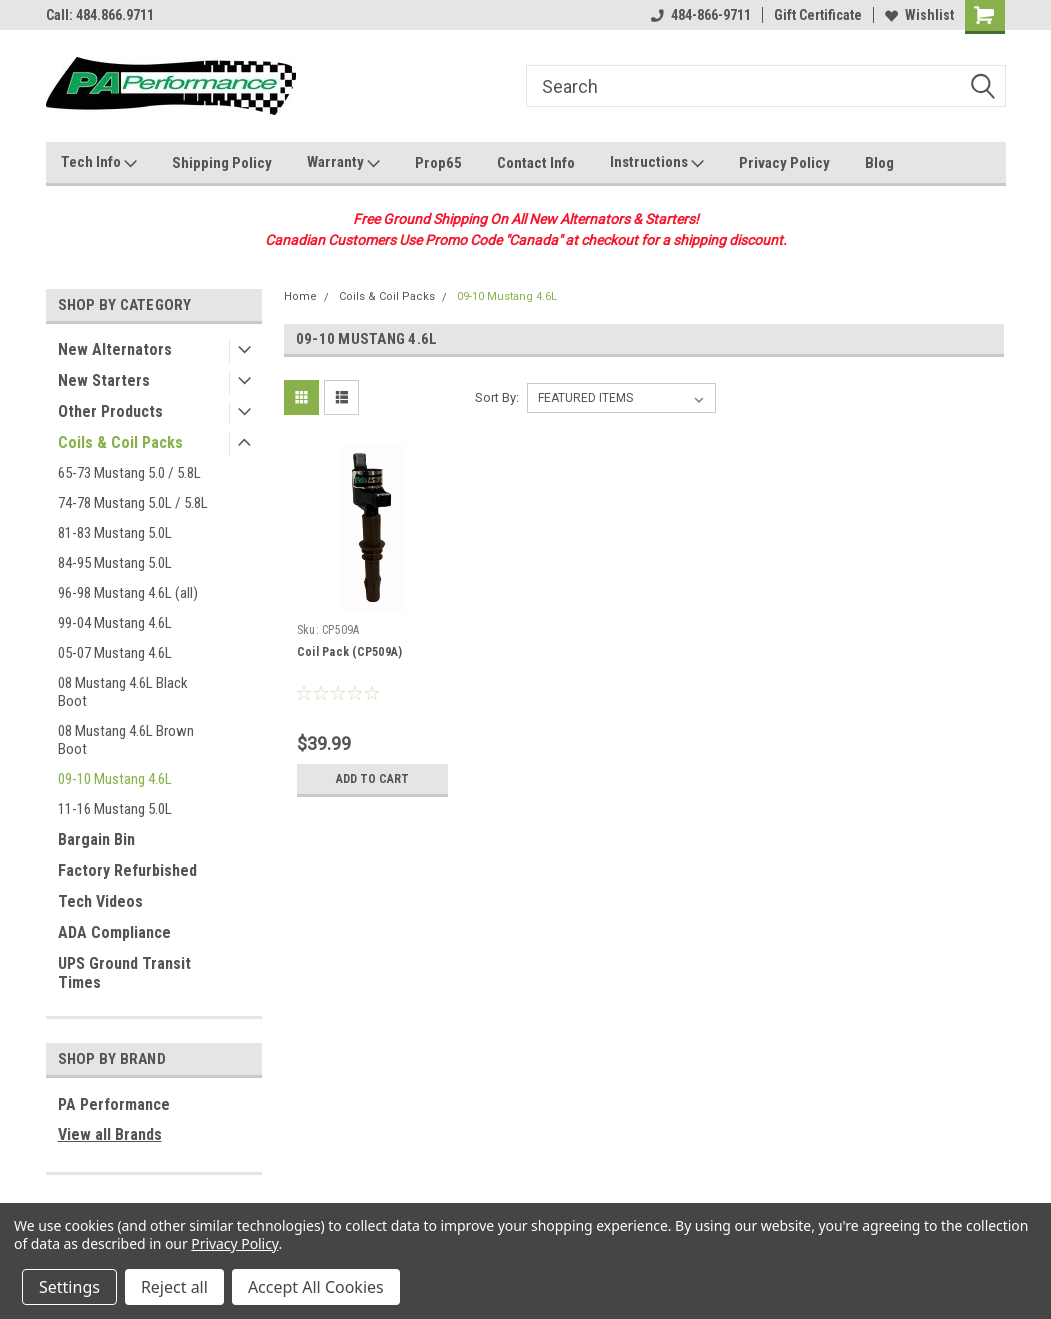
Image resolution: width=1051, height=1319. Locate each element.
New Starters (104, 380)
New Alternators (115, 349)
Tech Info (99, 163)
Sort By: (497, 397)
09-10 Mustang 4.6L (115, 779)
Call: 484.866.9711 (100, 15)
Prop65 (438, 163)
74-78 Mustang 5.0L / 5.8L (133, 503)
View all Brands (110, 1134)
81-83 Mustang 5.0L (115, 533)
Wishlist (919, 15)
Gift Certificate (818, 15)
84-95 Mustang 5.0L (115, 563)
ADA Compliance (114, 932)
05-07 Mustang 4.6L (115, 653)
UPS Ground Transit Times (124, 973)
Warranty (343, 163)
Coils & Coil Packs (120, 442)
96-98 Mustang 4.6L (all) (128, 593)
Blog (879, 163)
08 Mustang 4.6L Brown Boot (126, 740)
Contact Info (536, 163)
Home (300, 296)
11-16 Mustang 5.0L (115, 809)
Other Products (110, 411)
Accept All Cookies (316, 1287)
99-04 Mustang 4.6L (115, 623)
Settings (69, 1287)
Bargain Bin (96, 839)
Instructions (657, 163)
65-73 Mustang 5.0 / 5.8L (129, 473)
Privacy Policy (784, 163)
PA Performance (114, 1104)
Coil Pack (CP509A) (350, 652)
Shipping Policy (222, 163)
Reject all (174, 1287)
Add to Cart (372, 779)
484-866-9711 (701, 15)
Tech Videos (100, 901)
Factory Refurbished (127, 870)
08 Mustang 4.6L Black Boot (123, 692)
